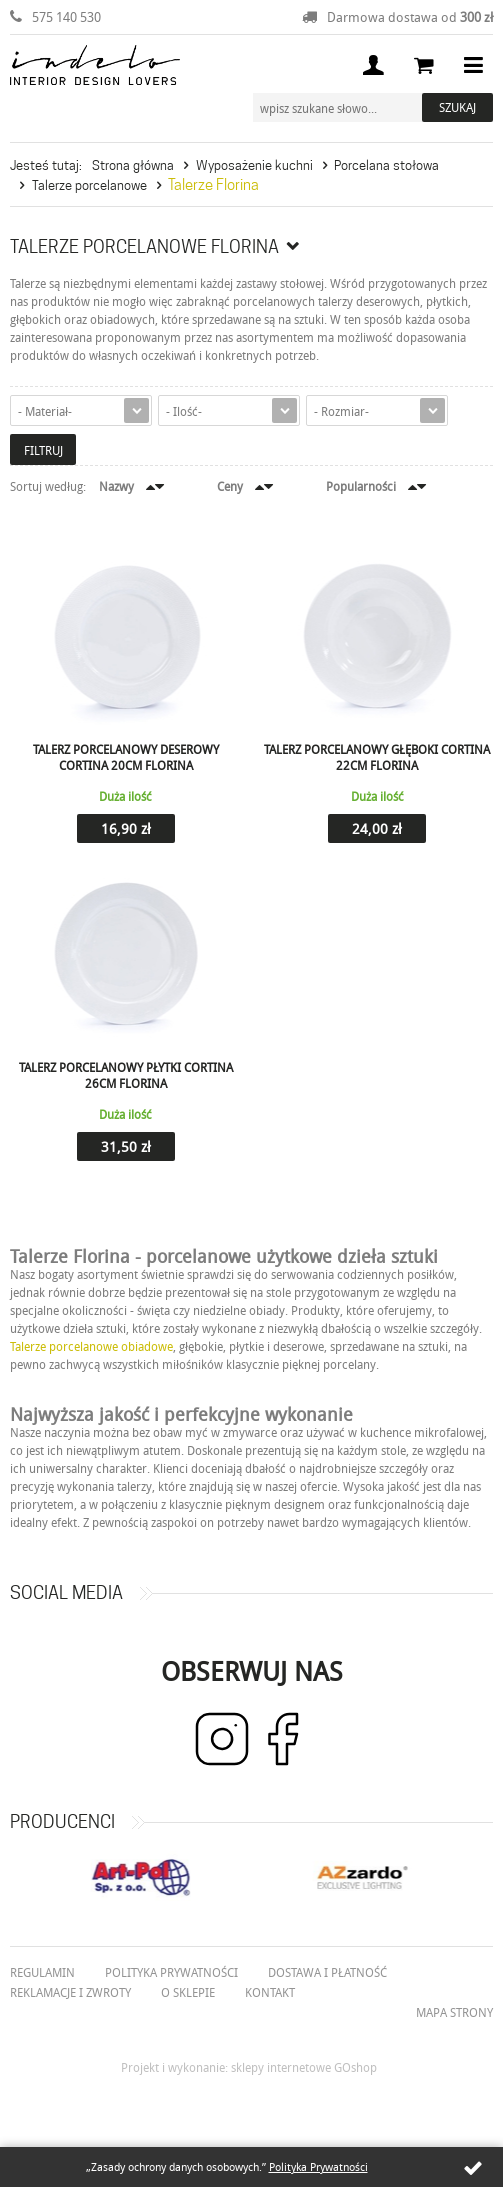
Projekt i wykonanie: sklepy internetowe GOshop (249, 2067)
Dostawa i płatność (327, 1972)
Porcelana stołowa (386, 165)
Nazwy (116, 486)
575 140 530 (66, 17)
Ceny (230, 486)
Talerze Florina (213, 185)
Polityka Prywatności (318, 2166)
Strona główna (133, 165)
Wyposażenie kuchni (254, 165)
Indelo (95, 65)
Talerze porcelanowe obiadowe (91, 1346)
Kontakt (270, 1992)
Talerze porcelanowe (89, 185)
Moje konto (373, 65)
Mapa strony (454, 2012)
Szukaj (457, 107)
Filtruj (43, 450)
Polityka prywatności (171, 1972)
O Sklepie (188, 1992)
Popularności (361, 486)
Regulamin (42, 1972)
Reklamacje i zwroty (70, 1992)
